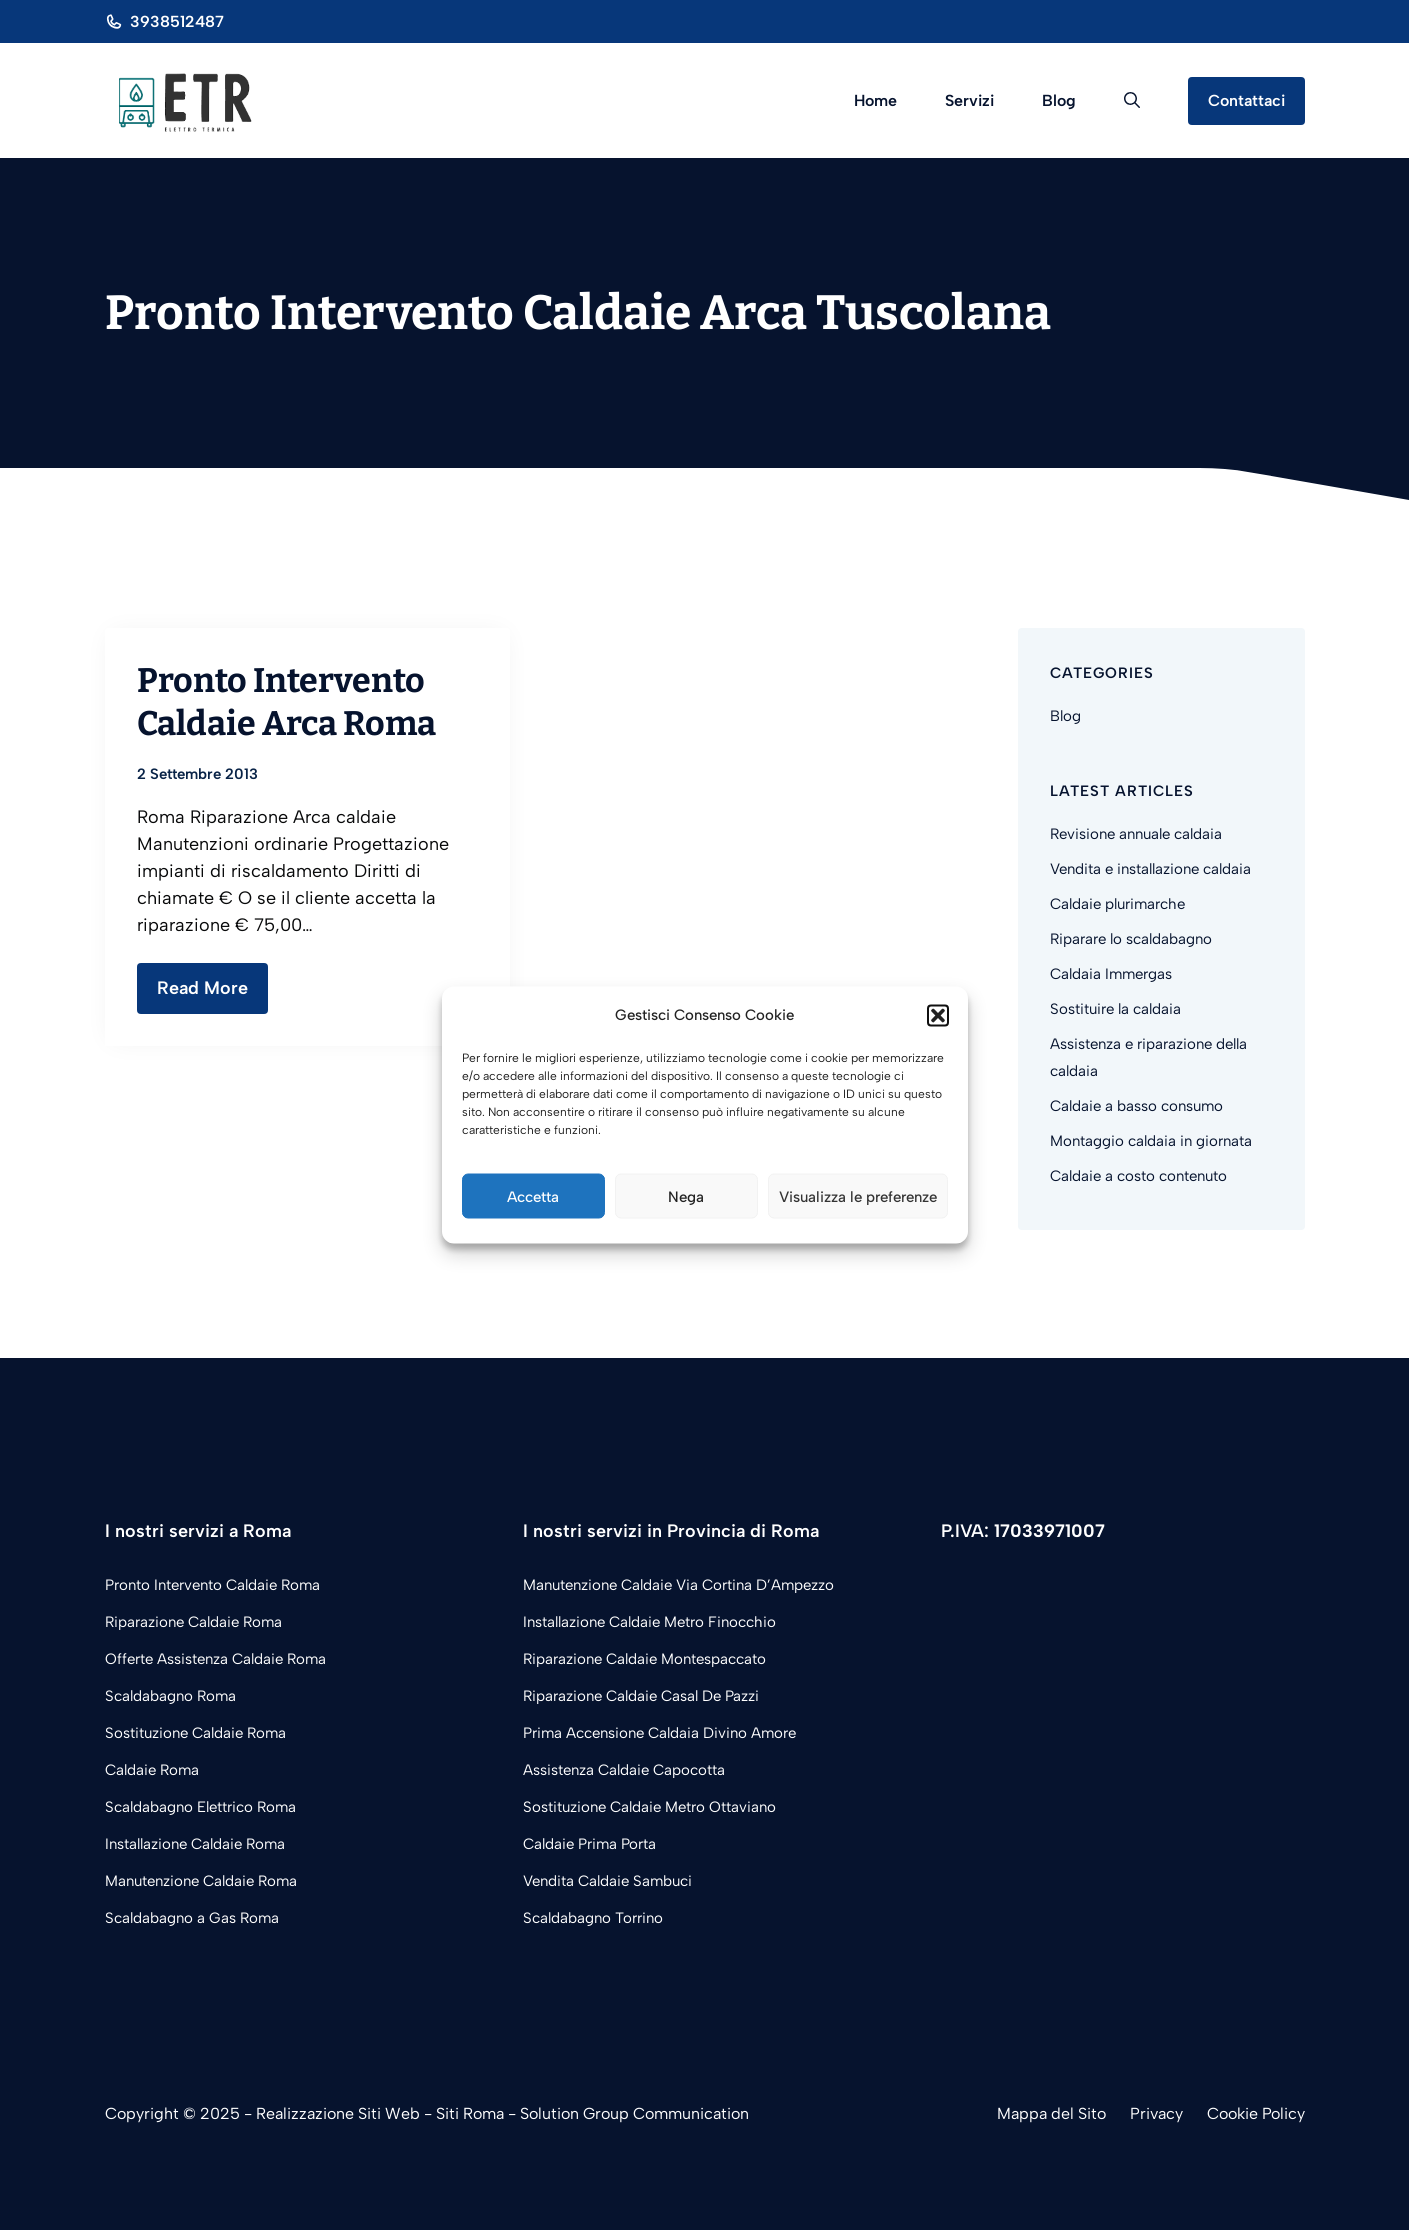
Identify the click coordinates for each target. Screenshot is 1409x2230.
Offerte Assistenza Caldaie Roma (215, 1659)
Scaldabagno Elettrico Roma (200, 1807)
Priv (1144, 2113)
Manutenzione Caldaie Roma (201, 1881)
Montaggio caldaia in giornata (1151, 1141)
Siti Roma (470, 2113)
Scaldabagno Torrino (593, 1918)
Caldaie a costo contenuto (1138, 1176)
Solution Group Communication (634, 2113)
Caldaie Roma (152, 1770)
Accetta (533, 1196)
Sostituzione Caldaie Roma (195, 1733)
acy (1170, 2113)
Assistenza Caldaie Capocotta (624, 1770)
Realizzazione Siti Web (338, 2113)
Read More (202, 988)
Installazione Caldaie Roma (195, 1844)
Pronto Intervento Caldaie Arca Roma (286, 701)
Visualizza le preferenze (858, 1196)
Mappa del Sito (1051, 2113)
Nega (686, 1196)
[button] (938, 1015)
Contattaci (1246, 100)
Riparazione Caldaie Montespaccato (644, 1659)
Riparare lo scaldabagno (1131, 939)
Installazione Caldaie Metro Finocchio (649, 1622)
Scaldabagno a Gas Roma (192, 1918)
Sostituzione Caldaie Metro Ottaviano (649, 1807)
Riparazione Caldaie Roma (193, 1622)
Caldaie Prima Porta (589, 1844)
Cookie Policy (1256, 2113)
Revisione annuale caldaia (1136, 834)
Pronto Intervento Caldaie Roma (212, 1585)
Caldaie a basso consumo (1136, 1106)
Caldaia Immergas (1111, 974)
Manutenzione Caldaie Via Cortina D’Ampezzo (678, 1585)
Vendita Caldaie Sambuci (607, 1881)
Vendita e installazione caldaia (1150, 869)
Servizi (969, 100)
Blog (1059, 100)
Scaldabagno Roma (170, 1696)
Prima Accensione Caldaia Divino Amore (659, 1733)
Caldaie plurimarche (1117, 904)
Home (875, 100)
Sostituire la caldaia (1115, 1009)
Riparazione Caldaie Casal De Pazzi (641, 1696)
